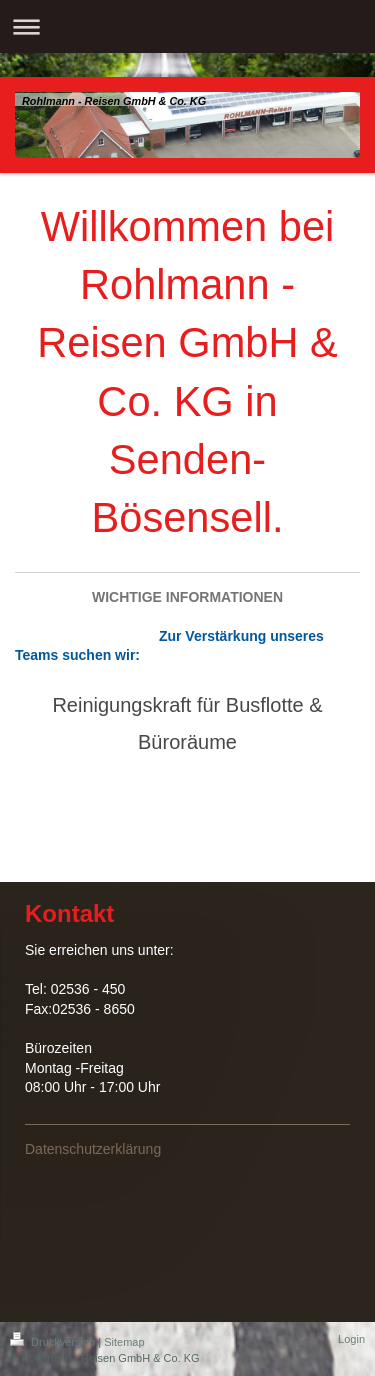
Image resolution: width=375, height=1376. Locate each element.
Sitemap (124, 1342)
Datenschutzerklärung (93, 1149)
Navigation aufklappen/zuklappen (187, 26)
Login (351, 1339)
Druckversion (54, 1342)
